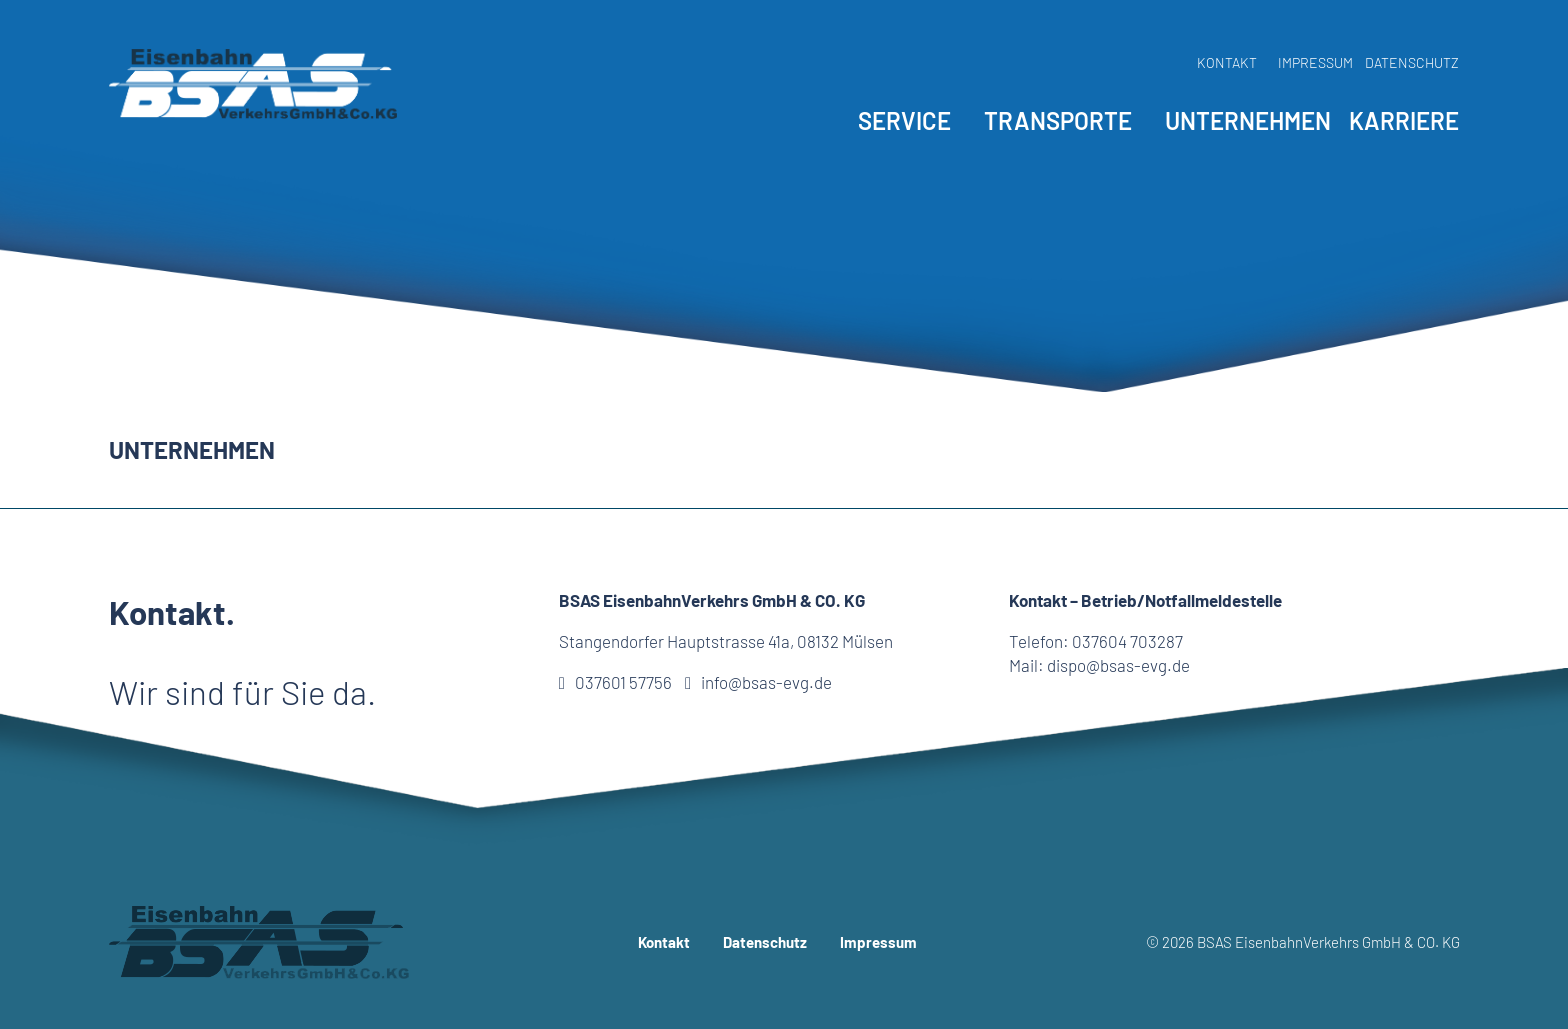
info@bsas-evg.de (758, 682)
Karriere (1404, 120)
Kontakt (1227, 62)
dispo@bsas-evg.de (1118, 665)
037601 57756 (615, 682)
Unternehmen (1248, 120)
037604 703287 (1127, 641)
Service (904, 120)
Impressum (1315, 62)
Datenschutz (1412, 62)
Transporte (1058, 120)
